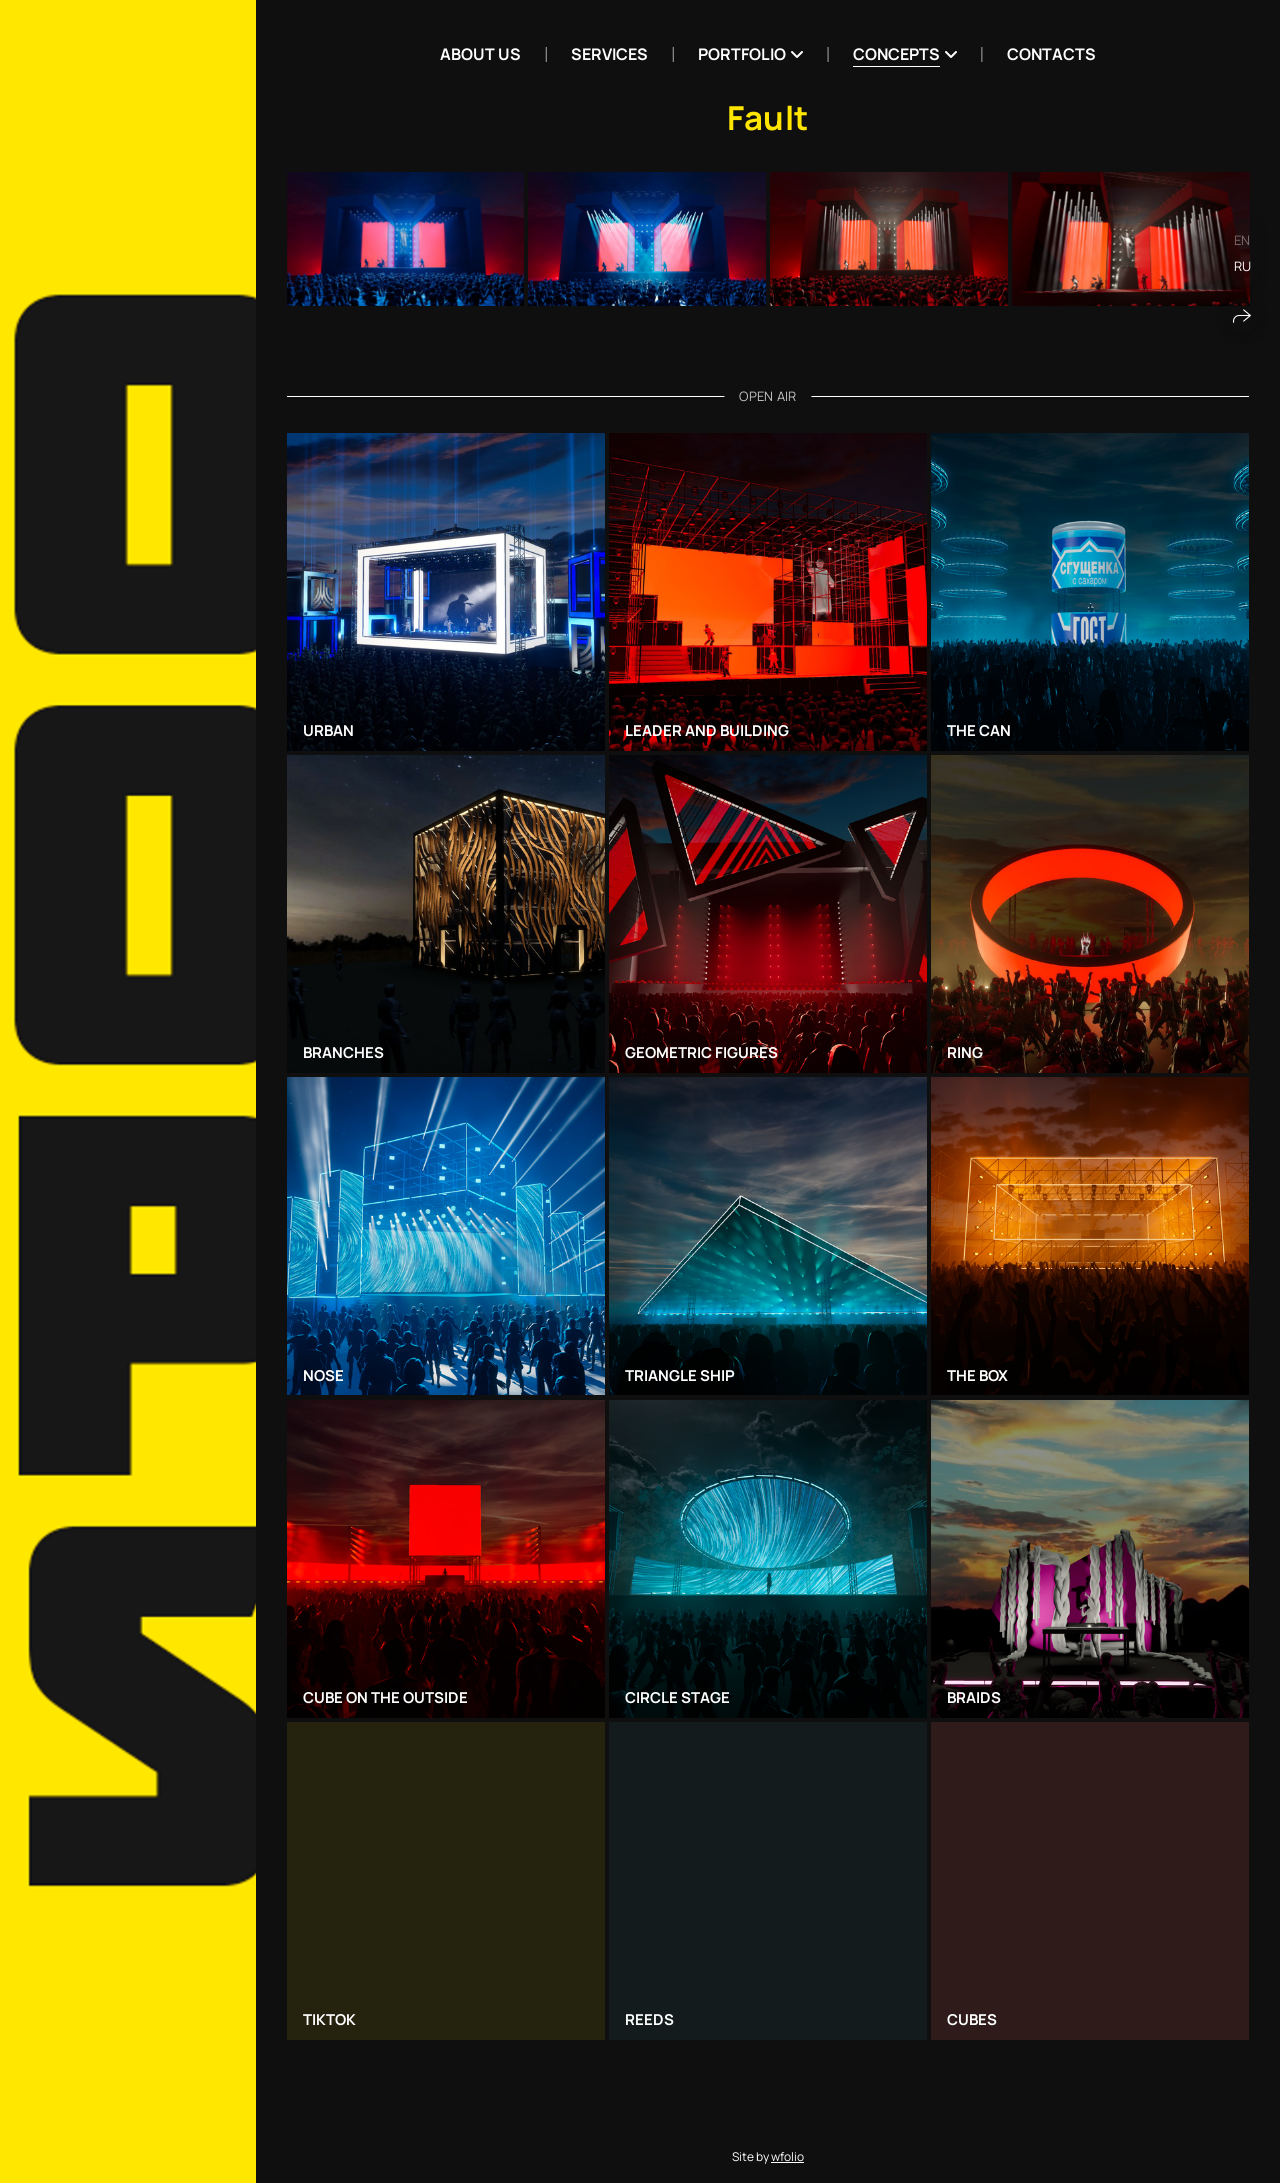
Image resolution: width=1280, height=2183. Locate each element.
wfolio (787, 2156)
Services (609, 54)
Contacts (1051, 54)
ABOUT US (480, 54)
